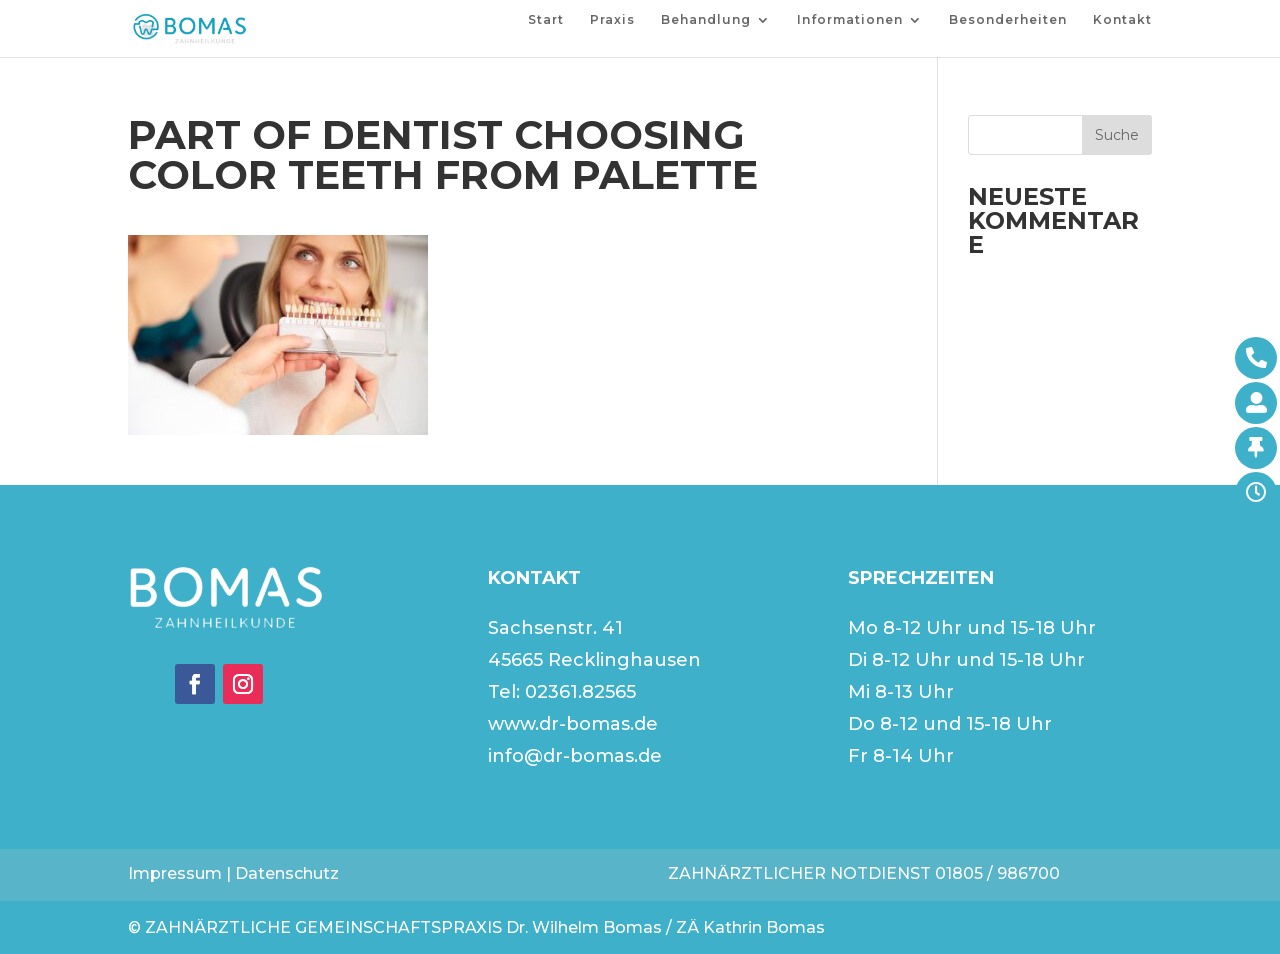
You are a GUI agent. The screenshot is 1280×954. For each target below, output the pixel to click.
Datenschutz (287, 873)
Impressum (175, 873)
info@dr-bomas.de (575, 756)
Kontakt (1122, 20)
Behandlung (706, 20)
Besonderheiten (1008, 20)
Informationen (850, 20)
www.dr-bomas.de (573, 724)
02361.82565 (580, 692)
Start (546, 20)
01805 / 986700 (997, 873)
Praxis (612, 20)
